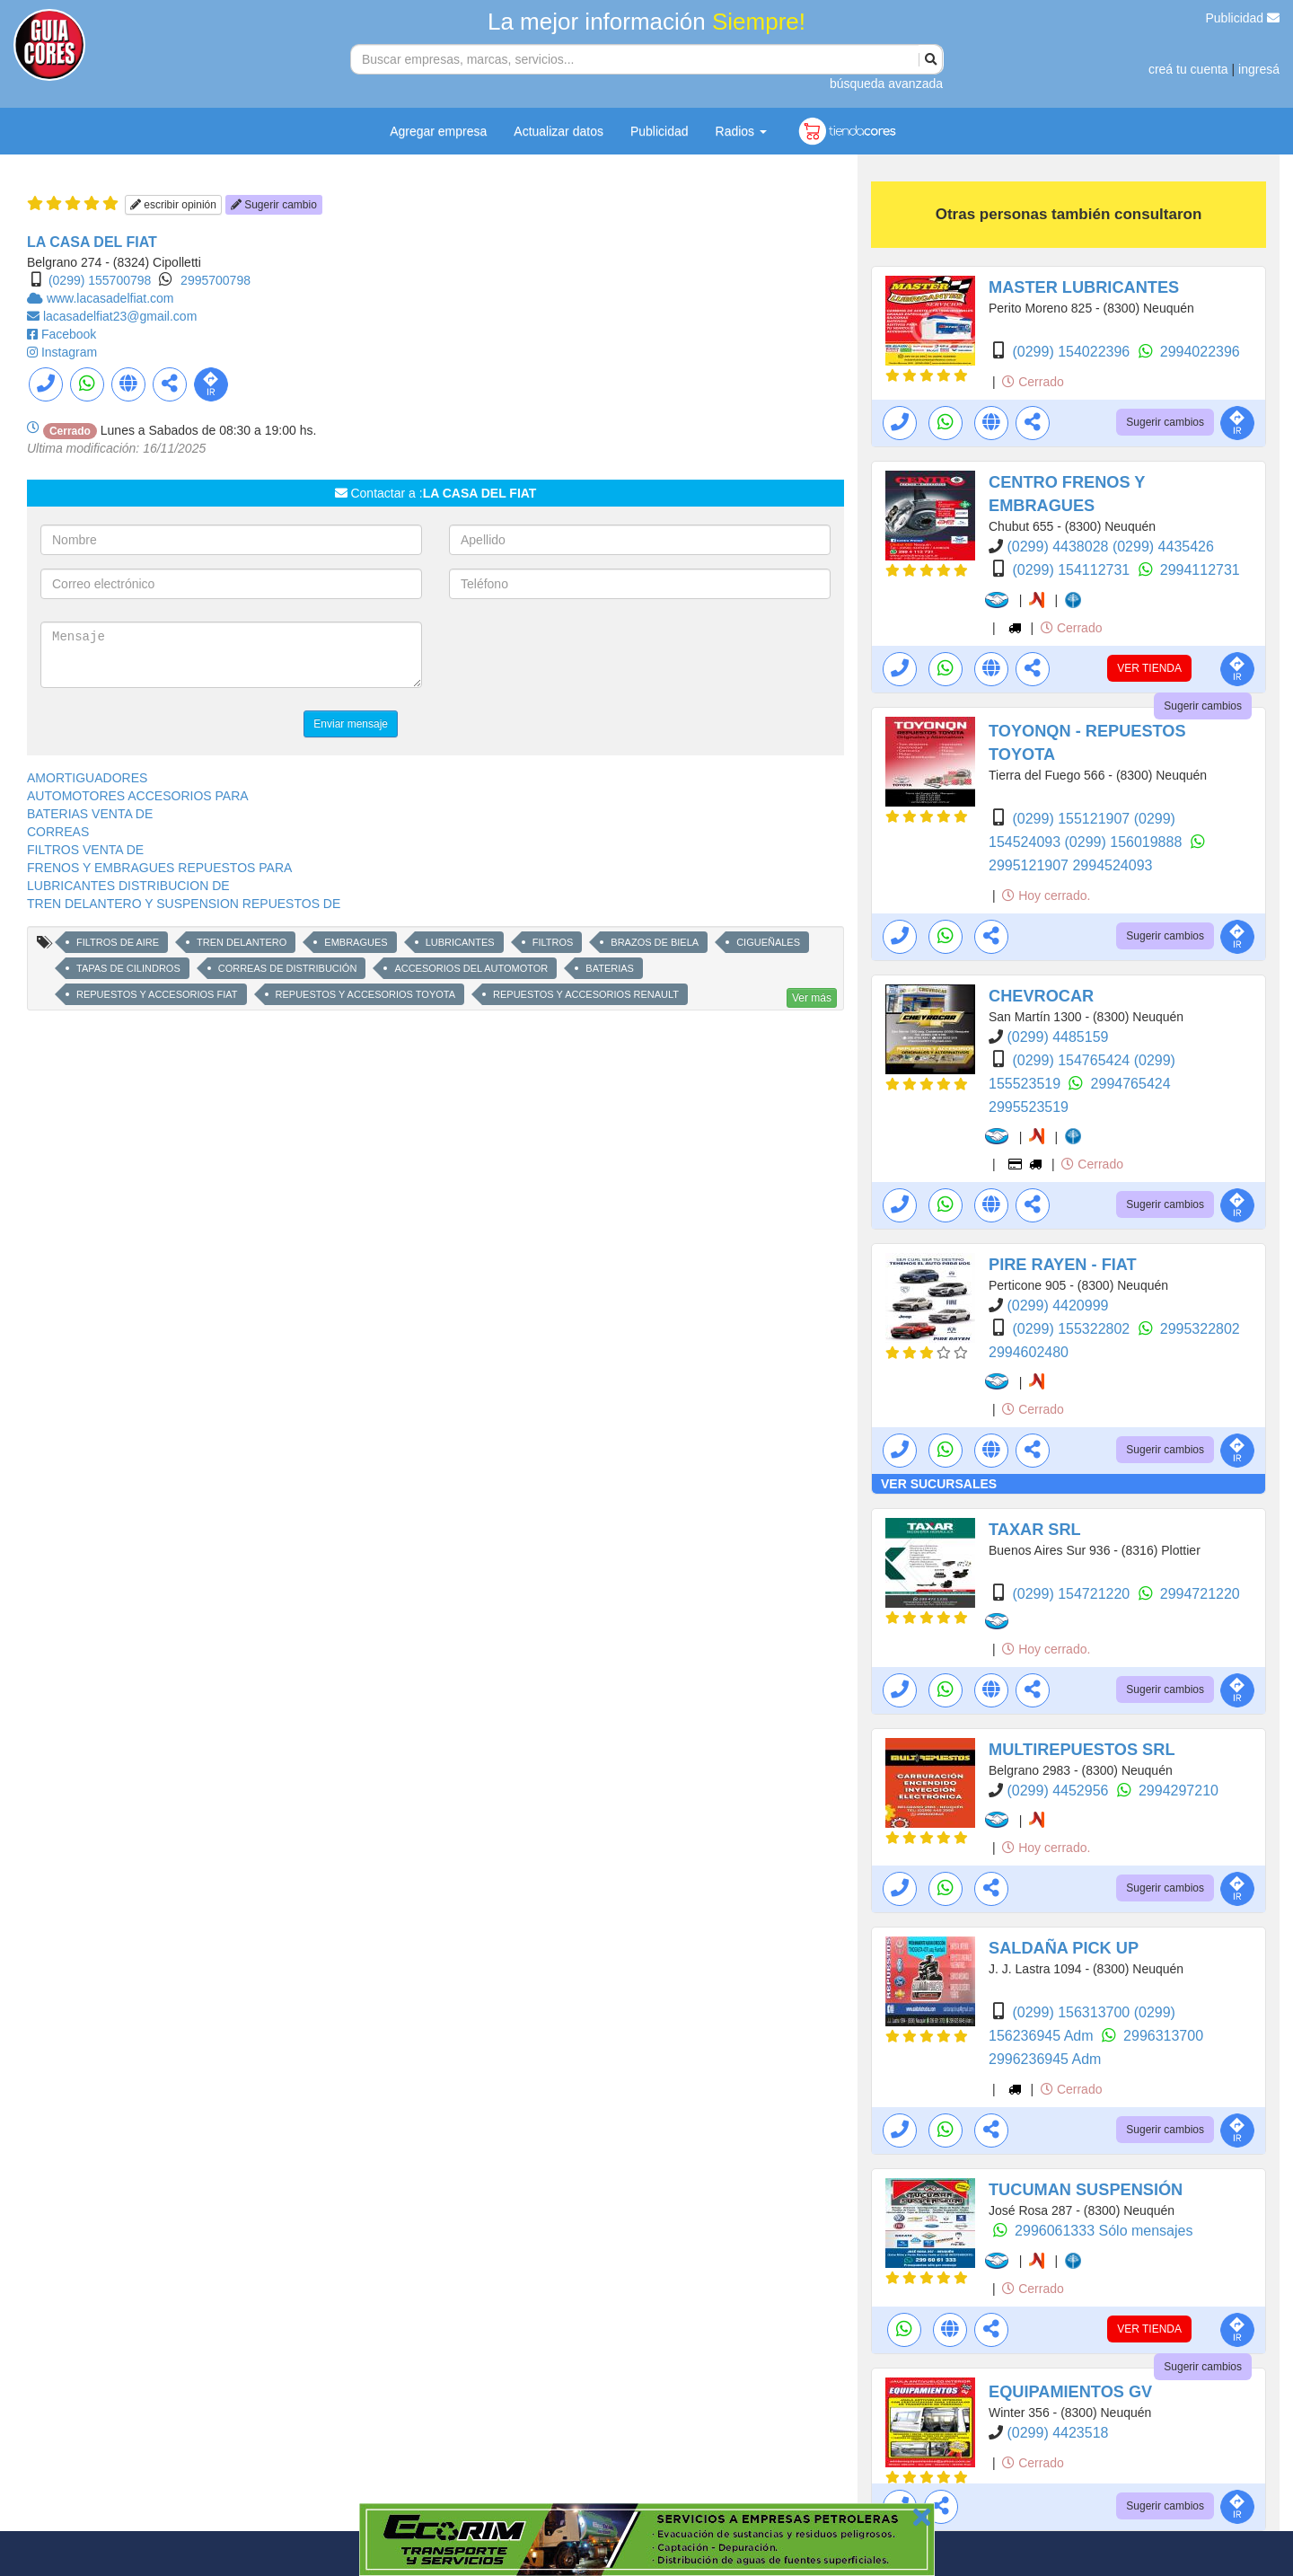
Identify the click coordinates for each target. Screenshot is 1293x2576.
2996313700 (1163, 2035)
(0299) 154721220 (1072, 1593)
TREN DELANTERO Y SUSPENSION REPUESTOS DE (183, 903)
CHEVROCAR (1041, 996)
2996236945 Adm (1045, 2059)
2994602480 (1029, 1352)
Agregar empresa (438, 131)
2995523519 (1029, 1107)
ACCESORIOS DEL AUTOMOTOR (471, 968)
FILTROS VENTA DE (85, 849)
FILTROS (553, 942)
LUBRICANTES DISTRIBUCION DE (128, 885)
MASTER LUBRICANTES (1084, 287)
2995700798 (215, 280)
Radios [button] (741, 131)
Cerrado (1032, 382)
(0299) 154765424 (1072, 1060)
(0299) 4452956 (1059, 1790)
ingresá (1259, 69)
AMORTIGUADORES (87, 778)
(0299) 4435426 (1163, 546)
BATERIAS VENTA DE (90, 814)
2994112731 (1200, 570)
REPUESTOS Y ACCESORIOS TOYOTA (366, 994)
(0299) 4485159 (1057, 1037)
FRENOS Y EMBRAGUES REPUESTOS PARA (159, 867)
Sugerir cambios (1165, 422)
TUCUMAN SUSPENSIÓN (1086, 2190)
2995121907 (1030, 865)
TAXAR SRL (1035, 1530)
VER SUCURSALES (939, 1484)
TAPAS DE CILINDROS (128, 968)
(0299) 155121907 (1072, 818)
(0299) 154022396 (1072, 351)
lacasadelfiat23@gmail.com (120, 316)
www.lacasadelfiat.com (110, 298)
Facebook (68, 334)
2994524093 (1112, 865)
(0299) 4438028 (1059, 546)
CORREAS (58, 832)
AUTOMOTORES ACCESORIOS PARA (138, 796)
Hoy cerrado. (1046, 895)
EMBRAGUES (355, 942)
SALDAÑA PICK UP (1064, 1948)
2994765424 (1131, 1083)
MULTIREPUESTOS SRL (1082, 1750)
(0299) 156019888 (1125, 842)
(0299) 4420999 (1057, 1305)
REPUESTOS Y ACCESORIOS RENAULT (586, 994)
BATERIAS (609, 968)
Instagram (69, 352)
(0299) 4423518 (1057, 2432)
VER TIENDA (1149, 668)
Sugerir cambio (274, 204)
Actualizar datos (558, 131)
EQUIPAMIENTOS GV (1070, 2392)
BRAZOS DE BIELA (655, 942)
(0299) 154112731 (1072, 570)
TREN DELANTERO (241, 942)
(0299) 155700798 (99, 280)
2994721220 (1200, 1593)
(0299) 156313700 (1072, 2012)
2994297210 (1178, 1790)
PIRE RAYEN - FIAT (1063, 1265)
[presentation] (585, 657)
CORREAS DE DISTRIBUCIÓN (287, 968)
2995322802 (1200, 1329)
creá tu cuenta (1188, 69)
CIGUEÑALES (768, 942)
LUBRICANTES (460, 942)
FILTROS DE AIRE (117, 942)
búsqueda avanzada (886, 83)
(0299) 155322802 (1072, 1329)
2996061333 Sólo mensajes (1103, 2230)
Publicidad (1243, 18)
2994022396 (1200, 351)
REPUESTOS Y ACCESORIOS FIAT (157, 994)
